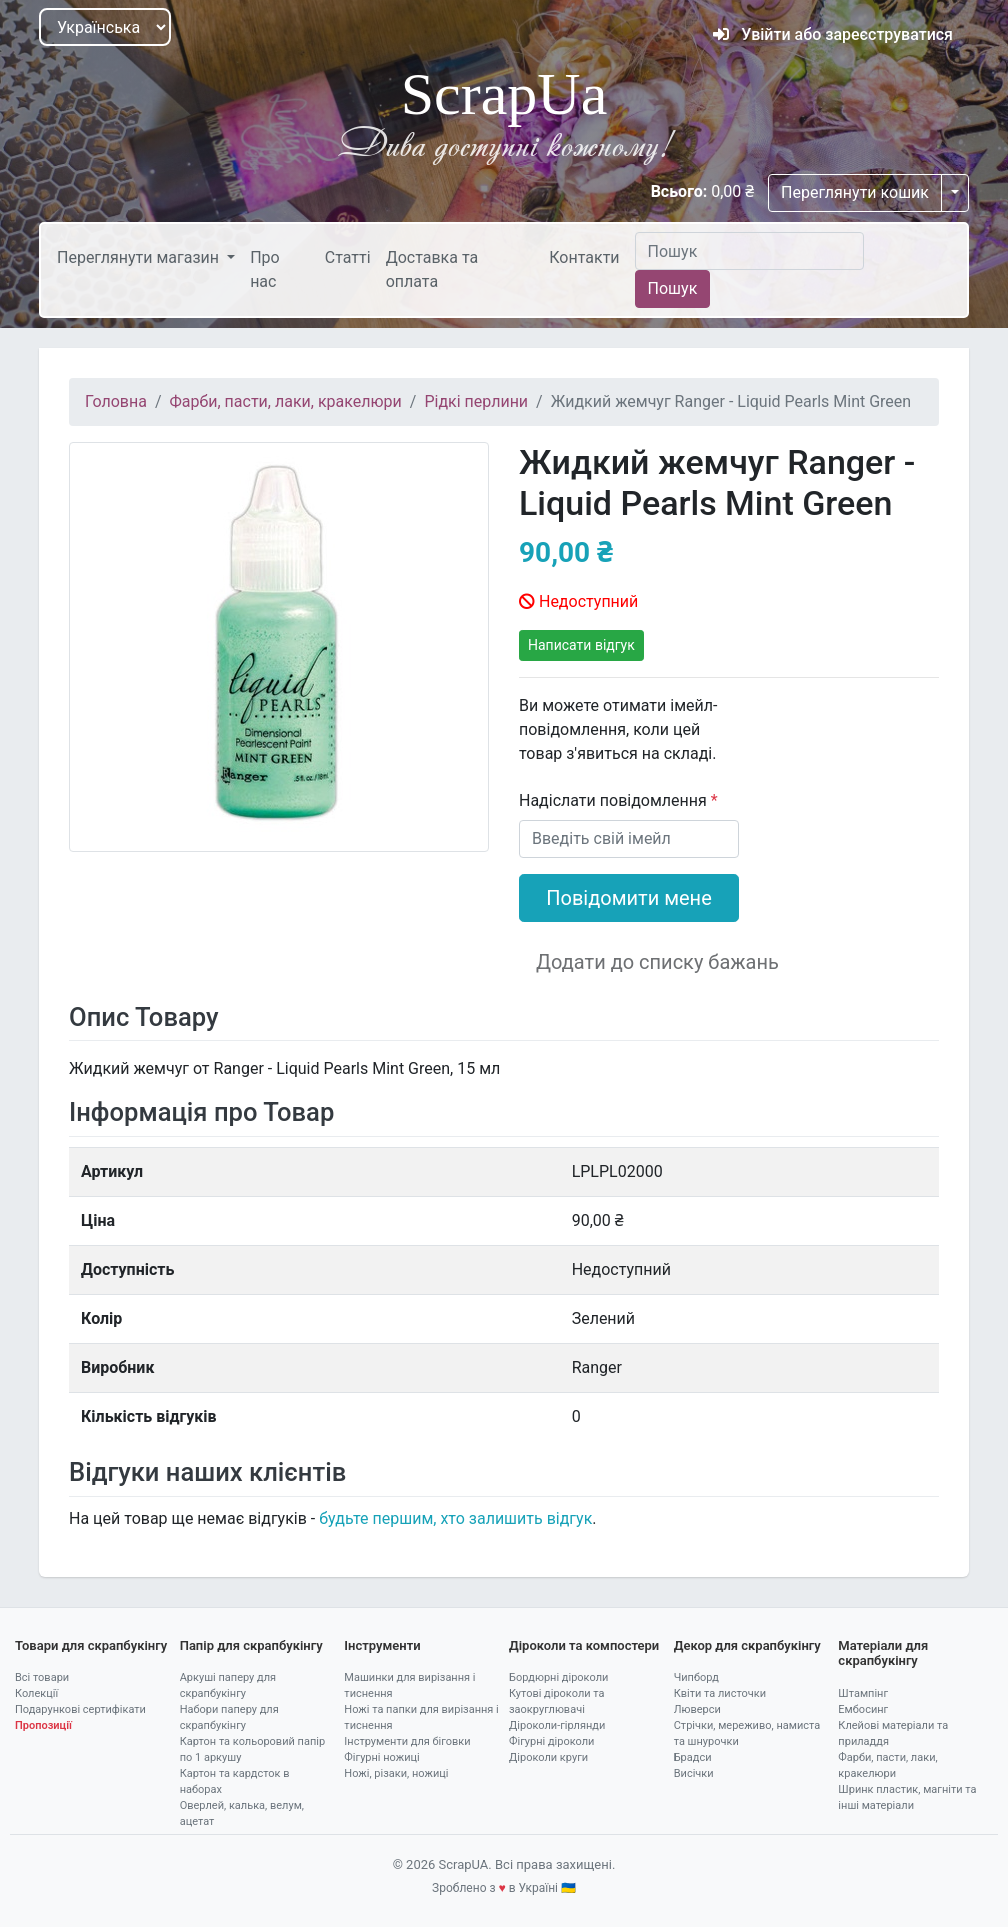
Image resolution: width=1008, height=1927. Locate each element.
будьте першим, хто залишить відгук (455, 1518)
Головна (116, 401)
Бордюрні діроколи (558, 1677)
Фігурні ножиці (381, 1757)
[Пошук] (749, 251)
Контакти (584, 257)
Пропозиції (43, 1725)
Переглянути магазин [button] (140, 257)
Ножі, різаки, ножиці (396, 1773)
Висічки (694, 1773)
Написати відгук (581, 645)
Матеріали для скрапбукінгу (883, 1653)
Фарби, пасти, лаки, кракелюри (286, 401)
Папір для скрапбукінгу (251, 1645)
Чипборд (696, 1677)
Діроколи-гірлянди (557, 1725)
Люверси (697, 1709)
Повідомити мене (629, 898)
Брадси (693, 1757)
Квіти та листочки (720, 1693)
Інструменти (382, 1645)
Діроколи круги (548, 1757)
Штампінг (863, 1693)
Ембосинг (863, 1709)
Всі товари (42, 1677)
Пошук (673, 288)
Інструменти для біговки (407, 1741)
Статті (348, 257)
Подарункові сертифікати (80, 1709)
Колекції (36, 1693)
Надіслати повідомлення (615, 800)
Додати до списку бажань (657, 962)
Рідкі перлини (476, 401)
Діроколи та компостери (584, 1645)
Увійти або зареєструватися (833, 34)
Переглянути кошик (855, 192)
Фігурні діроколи (551, 1741)
